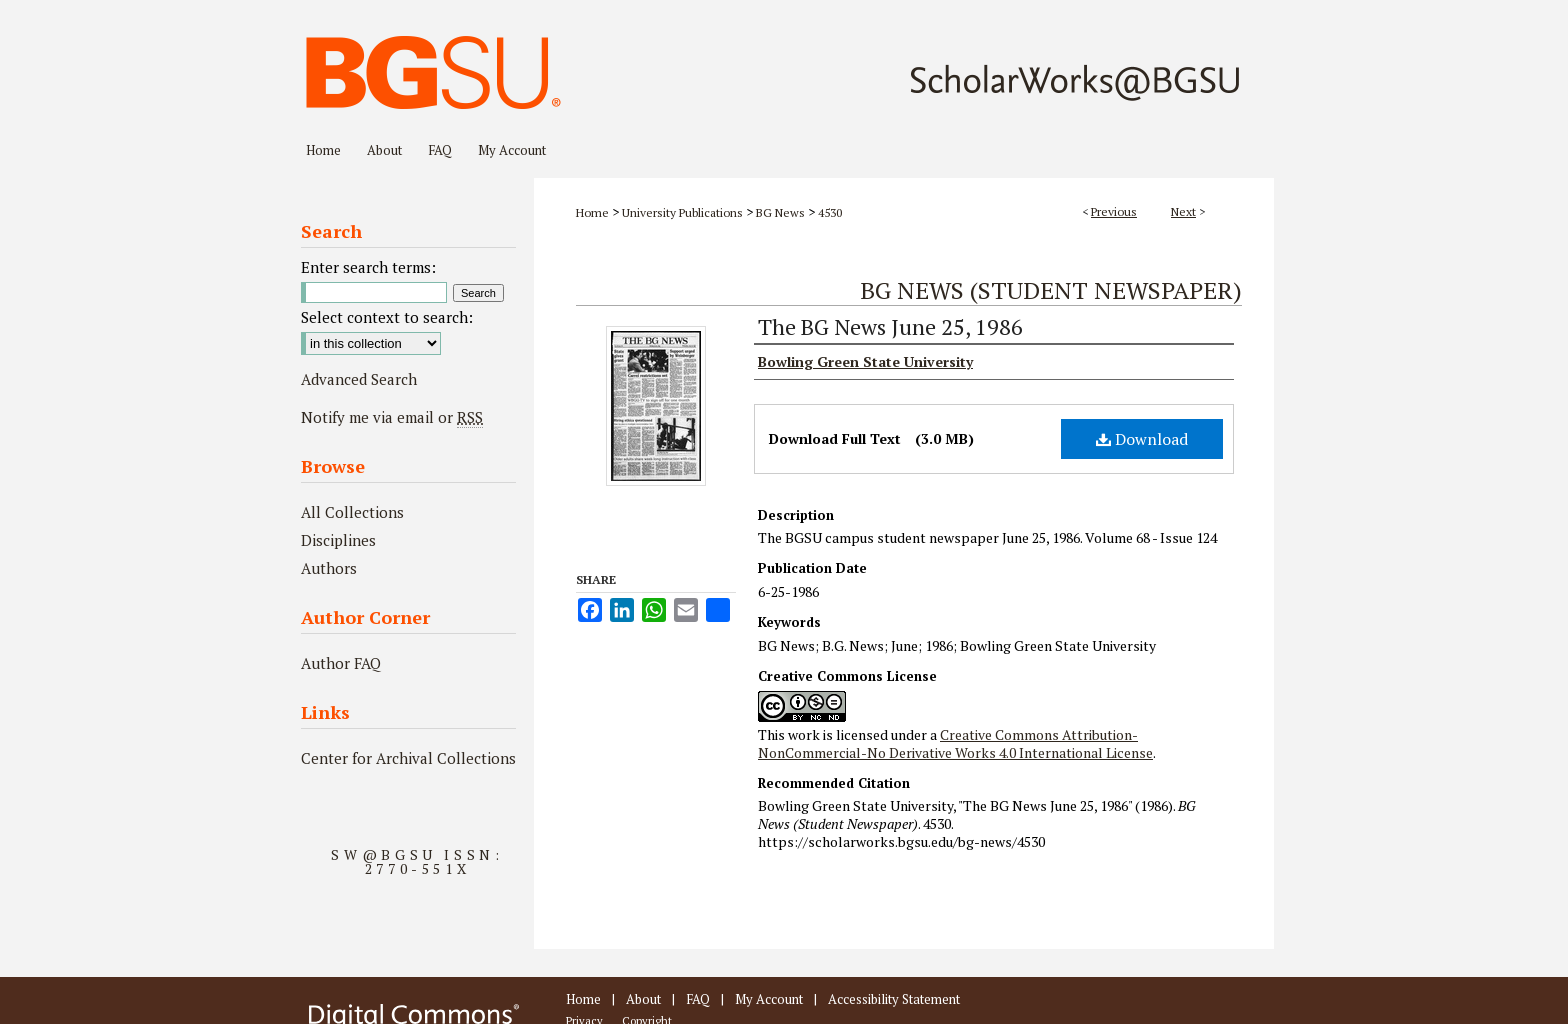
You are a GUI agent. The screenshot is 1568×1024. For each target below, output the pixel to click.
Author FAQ (341, 663)
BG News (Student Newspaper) (1051, 290)
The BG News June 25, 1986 (890, 326)
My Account (769, 999)
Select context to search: (387, 317)
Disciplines (338, 540)
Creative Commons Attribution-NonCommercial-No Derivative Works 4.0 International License (955, 743)
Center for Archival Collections (408, 758)
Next (1183, 211)
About (643, 999)
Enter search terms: (368, 267)
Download (1142, 439)
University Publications (682, 212)
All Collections (352, 512)
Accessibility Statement (894, 999)
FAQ (698, 999)
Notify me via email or (392, 417)
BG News (780, 212)
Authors (329, 568)
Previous (1114, 211)
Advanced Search (359, 379)
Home (592, 212)
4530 (830, 212)
